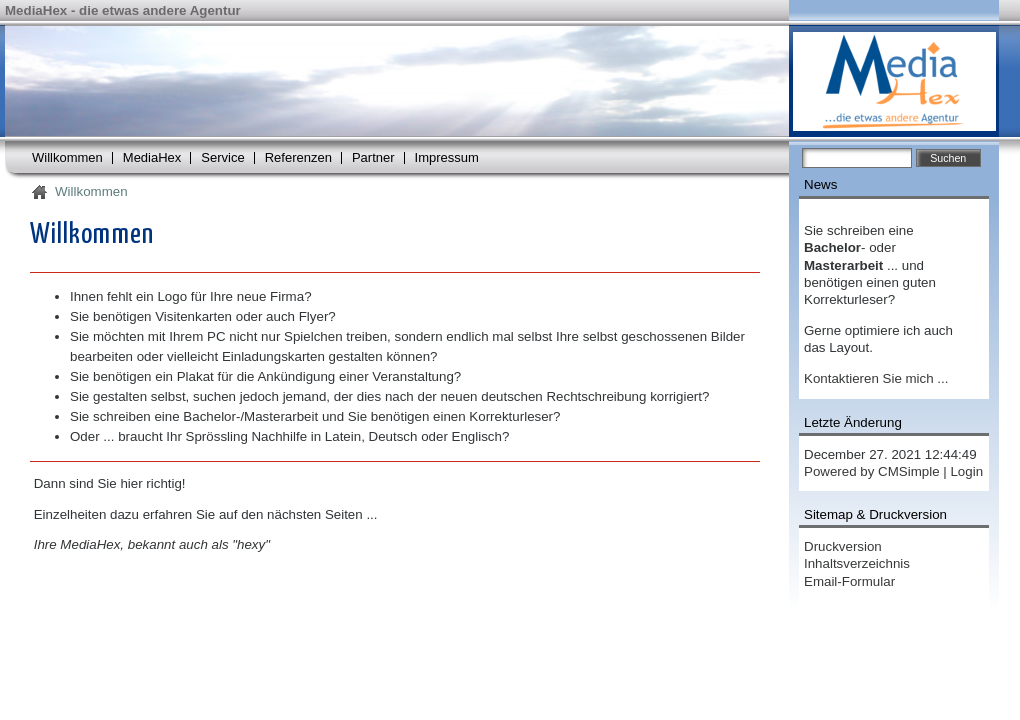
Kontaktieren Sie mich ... (876, 378)
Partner (373, 157)
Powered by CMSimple (872, 471)
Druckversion (843, 546)
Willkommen (67, 157)
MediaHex (152, 157)
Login (966, 471)
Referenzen (298, 157)
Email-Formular (849, 581)
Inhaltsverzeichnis (857, 563)
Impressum (447, 157)
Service (222, 157)
